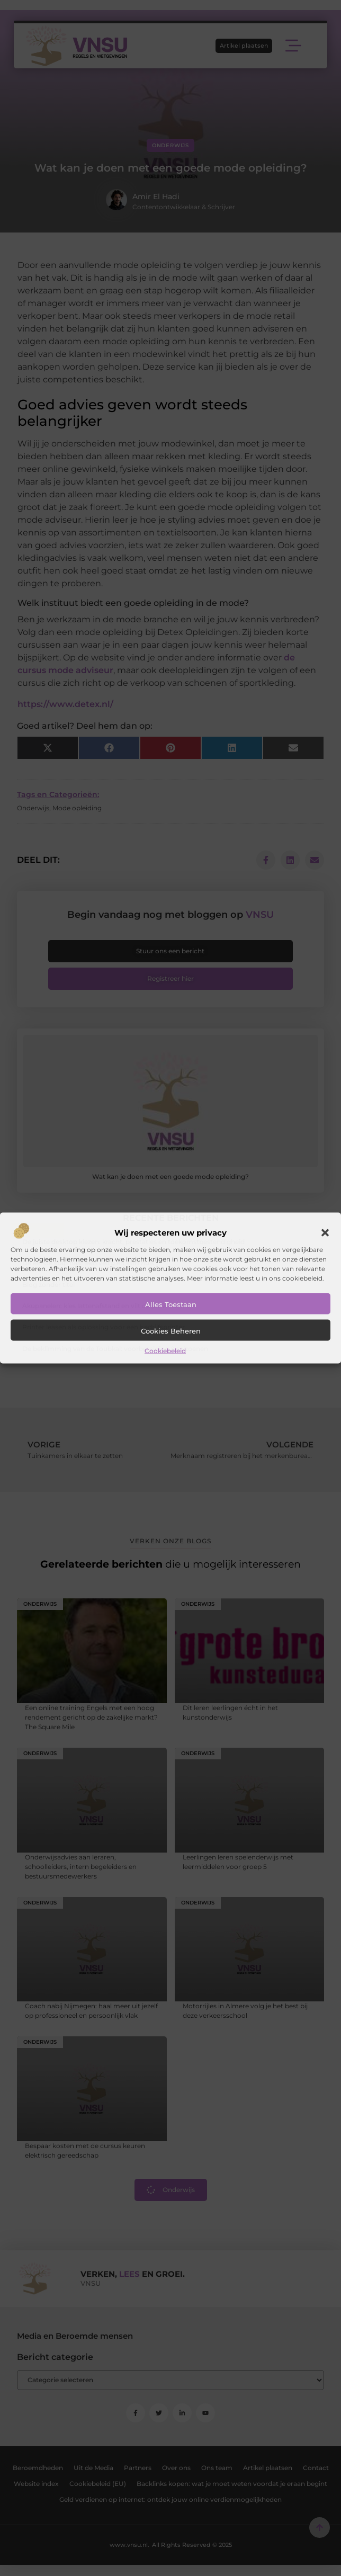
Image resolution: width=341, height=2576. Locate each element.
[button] (325, 1232)
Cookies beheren (171, 1330)
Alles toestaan (170, 1304)
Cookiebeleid (165, 1350)
